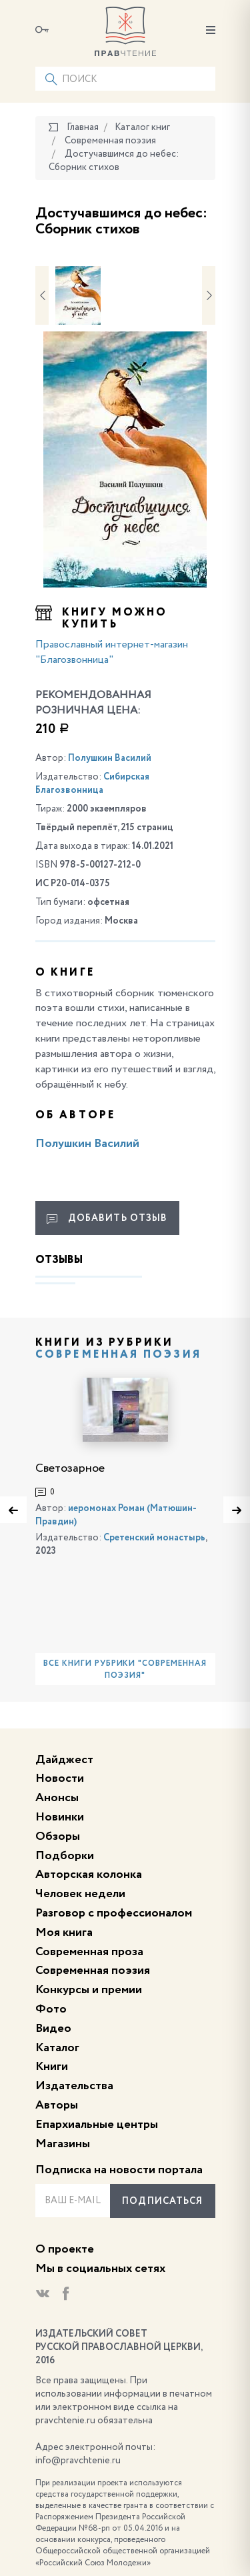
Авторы (56, 2105)
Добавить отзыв (107, 1219)
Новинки (59, 1817)
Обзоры (57, 1836)
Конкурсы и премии (88, 1990)
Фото (51, 2009)
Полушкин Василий (109, 758)
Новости (59, 1778)
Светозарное (70, 1468)
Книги (51, 2067)
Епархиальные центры (96, 2125)
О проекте (64, 2249)
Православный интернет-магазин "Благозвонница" (111, 652)
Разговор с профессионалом (113, 1913)
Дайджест (64, 1760)
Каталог (57, 2048)
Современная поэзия (118, 1355)
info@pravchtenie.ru (78, 2460)
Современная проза (89, 1952)
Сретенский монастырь (154, 1537)
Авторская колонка (88, 1874)
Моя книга (64, 1932)
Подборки (64, 1856)
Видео (53, 2029)
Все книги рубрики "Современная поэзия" (125, 1670)
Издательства (74, 2086)
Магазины (62, 2144)
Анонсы (57, 1798)
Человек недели (80, 1894)
